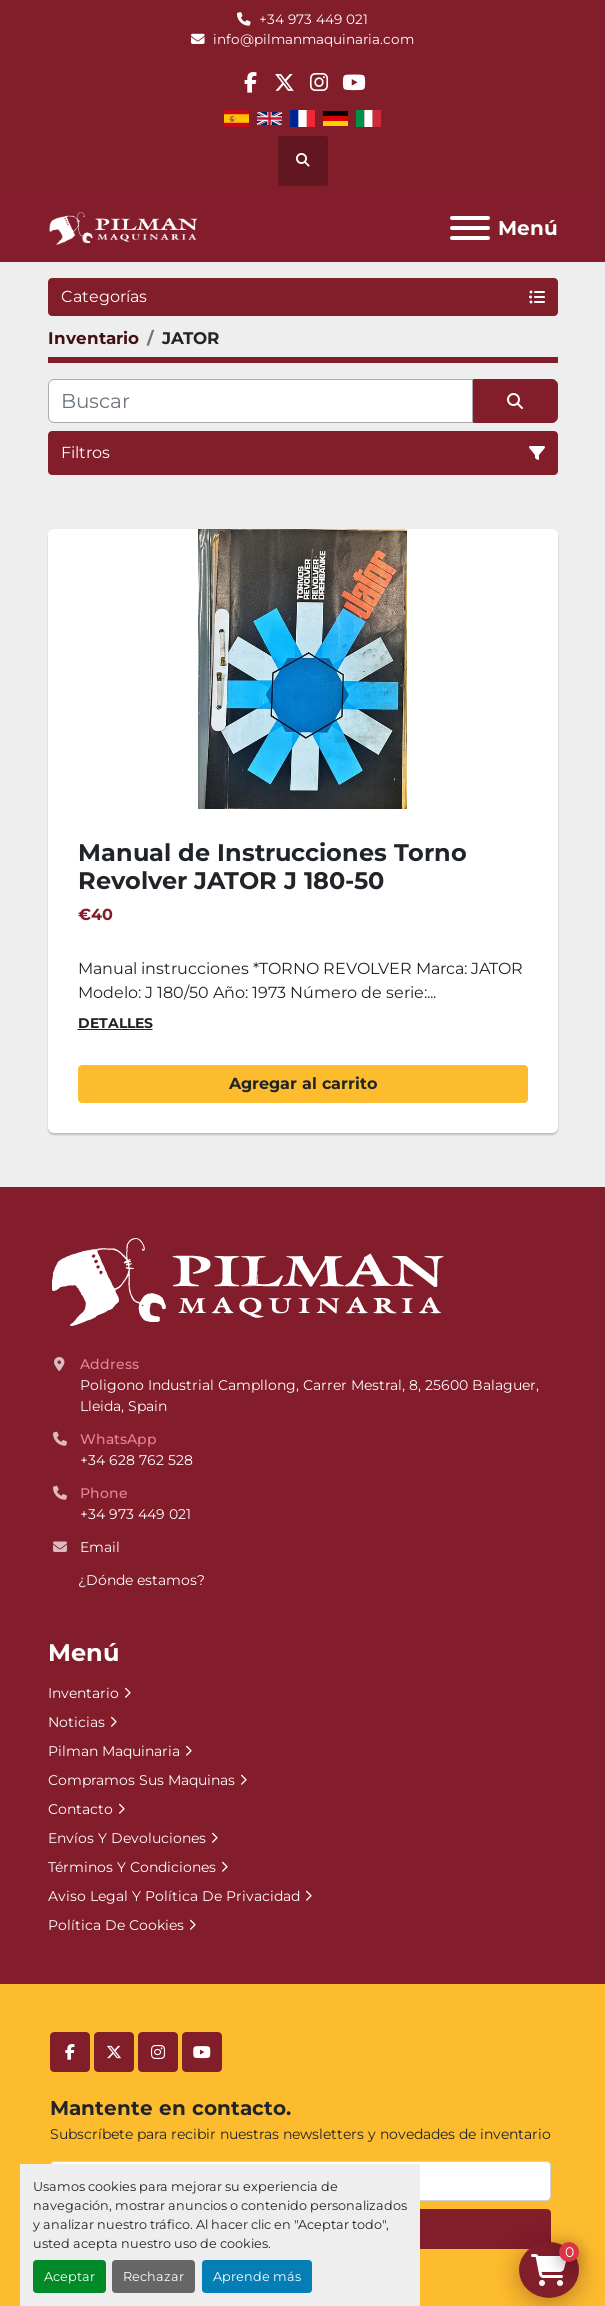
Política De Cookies (116, 1925)
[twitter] (284, 82)
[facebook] (250, 82)
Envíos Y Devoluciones (127, 1838)
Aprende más (257, 2276)
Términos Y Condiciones (132, 1867)
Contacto (80, 1809)
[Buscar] (260, 401)
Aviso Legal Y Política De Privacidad (174, 1896)
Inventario (83, 1693)
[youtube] (353, 82)
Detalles (115, 1023)
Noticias (76, 1722)
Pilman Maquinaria (114, 1751)
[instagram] (319, 82)
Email (100, 1547)
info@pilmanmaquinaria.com (313, 39)
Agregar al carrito (303, 1083)
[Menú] (470, 228)
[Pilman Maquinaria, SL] (246, 1281)
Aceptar (69, 2276)
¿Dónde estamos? (141, 1580)
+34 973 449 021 (313, 19)
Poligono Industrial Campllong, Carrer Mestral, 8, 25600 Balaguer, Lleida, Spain (311, 1395)
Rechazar (153, 2276)
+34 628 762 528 (136, 1460)
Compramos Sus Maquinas (141, 1780)
